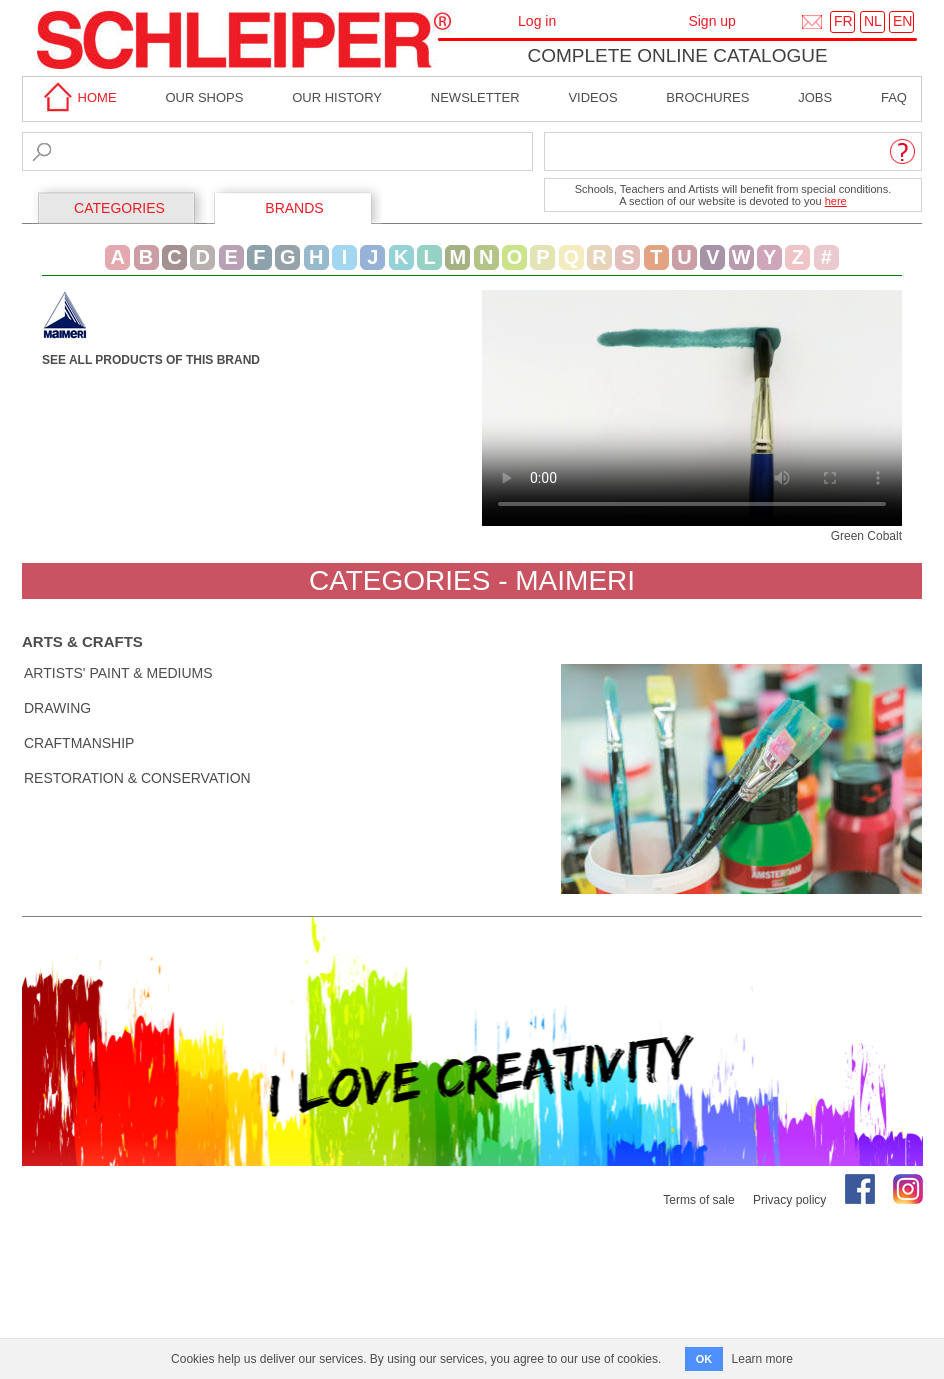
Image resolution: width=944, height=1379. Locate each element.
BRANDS (294, 208)
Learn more (762, 1359)
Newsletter (475, 97)
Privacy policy (789, 1200)
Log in (537, 21)
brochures (707, 97)
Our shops (204, 97)
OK (704, 1359)
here (836, 201)
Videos (592, 97)
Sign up (711, 21)
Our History (337, 97)
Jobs (815, 97)
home (77, 97)
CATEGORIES (119, 208)
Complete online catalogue (677, 55)
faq (894, 97)
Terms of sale (698, 1200)
